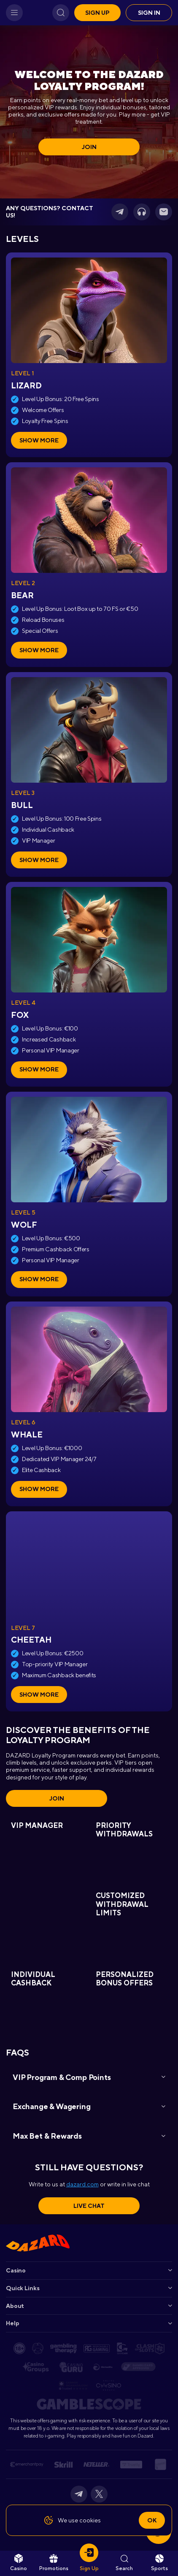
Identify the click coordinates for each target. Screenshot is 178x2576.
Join (89, 147)
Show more (39, 440)
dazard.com (82, 2184)
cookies (90, 2520)
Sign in (149, 12)
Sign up (97, 12)
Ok (151, 2520)
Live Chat (89, 2205)
